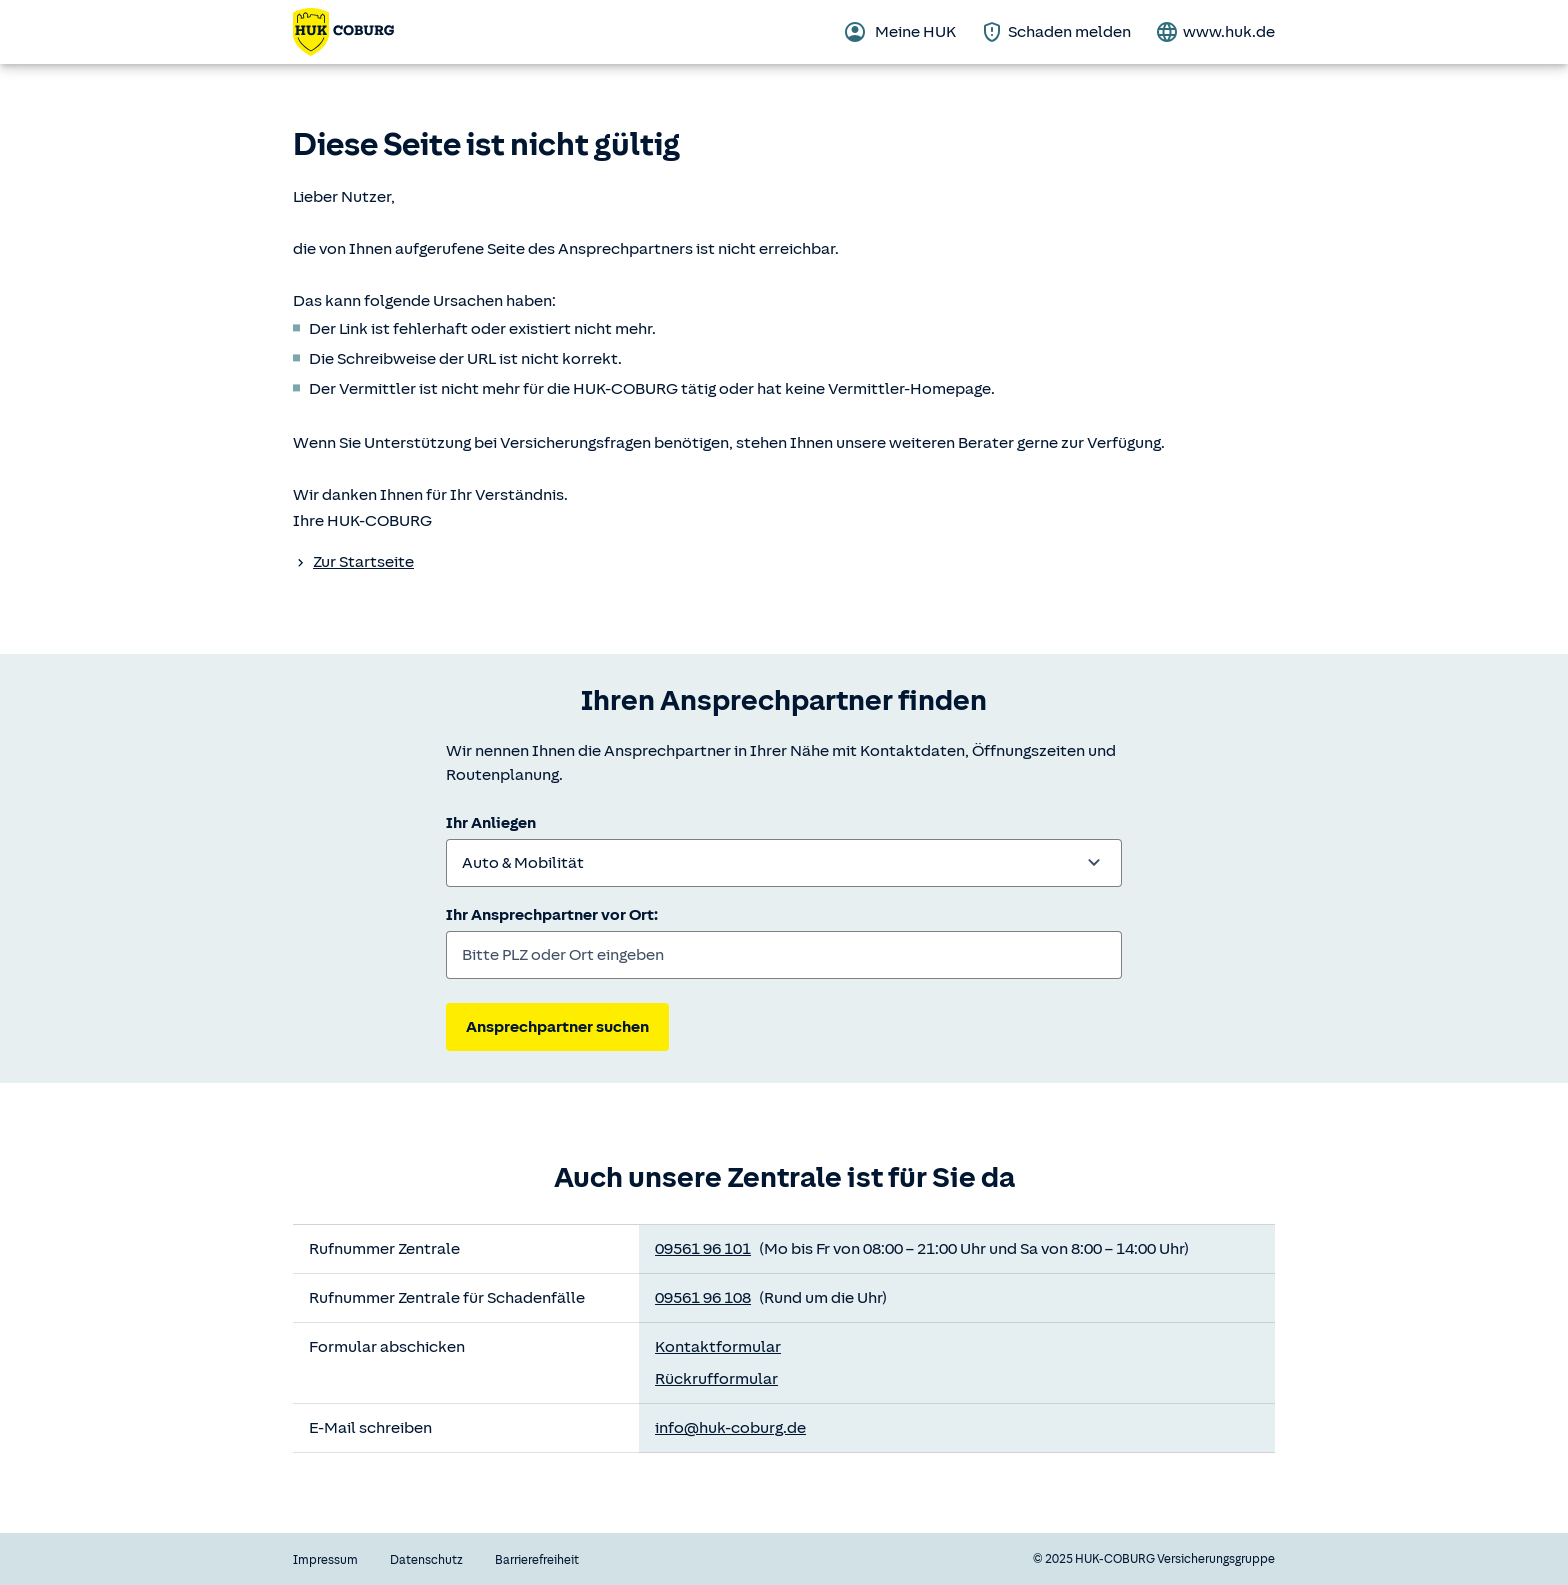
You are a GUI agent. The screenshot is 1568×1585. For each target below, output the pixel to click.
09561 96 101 (703, 1249)
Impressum (325, 1560)
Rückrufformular (716, 1379)
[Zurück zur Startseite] (343, 32)
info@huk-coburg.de (730, 1428)
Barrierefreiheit (537, 1560)
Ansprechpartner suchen (557, 1027)
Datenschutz (426, 1560)
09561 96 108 (703, 1298)
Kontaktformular (718, 1347)
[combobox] (784, 863)
